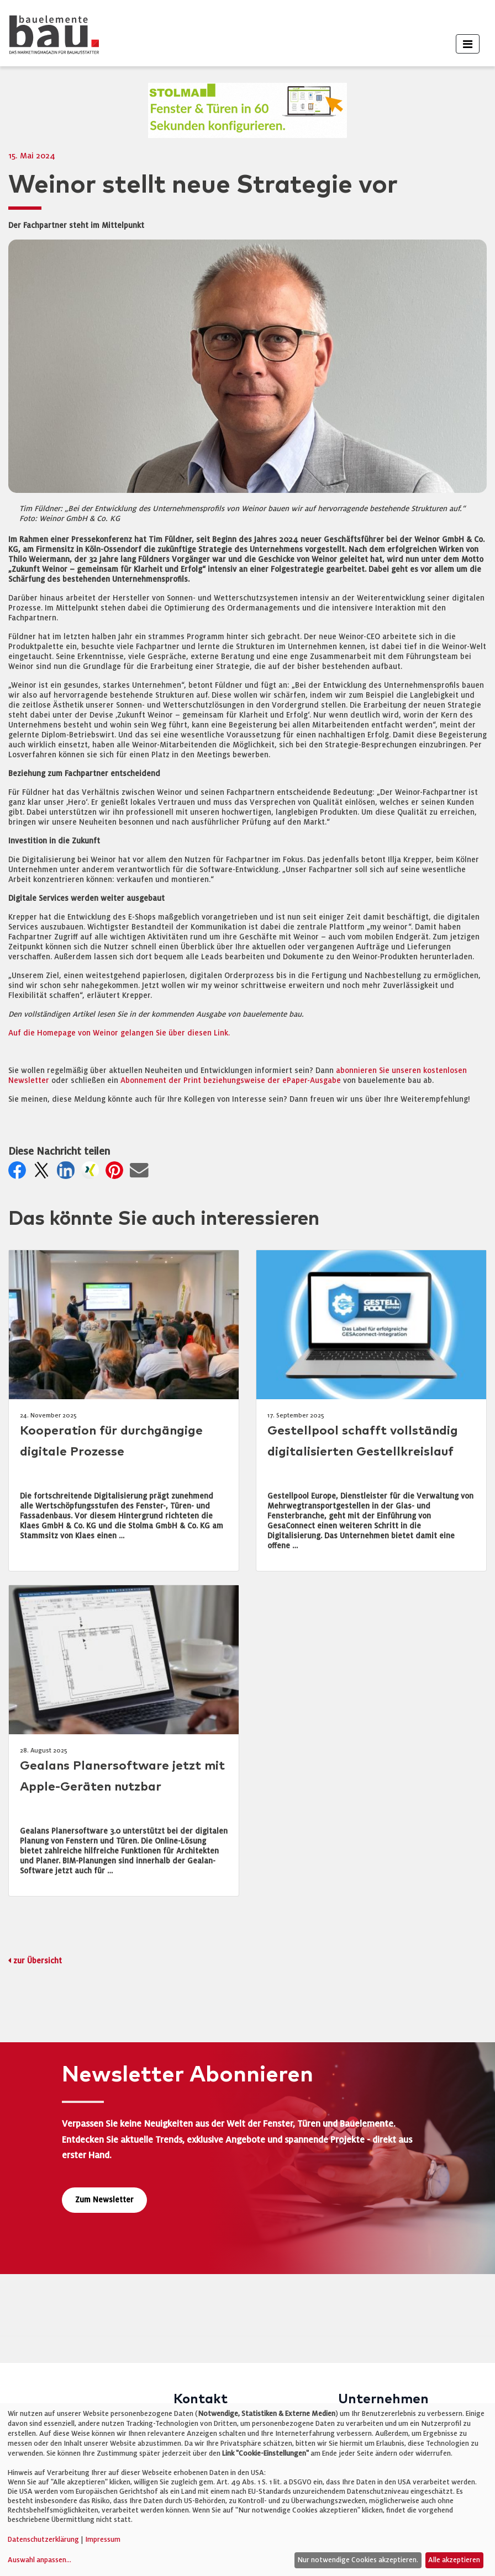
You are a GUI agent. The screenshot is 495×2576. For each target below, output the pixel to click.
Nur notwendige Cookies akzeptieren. (357, 2560)
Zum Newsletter (104, 2200)
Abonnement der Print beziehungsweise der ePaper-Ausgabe (230, 1080)
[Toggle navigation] (468, 44)
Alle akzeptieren (454, 2560)
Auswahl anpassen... (39, 2560)
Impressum (102, 2539)
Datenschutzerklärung (43, 2539)
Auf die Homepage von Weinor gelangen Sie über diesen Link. (119, 1033)
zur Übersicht (37, 1961)
